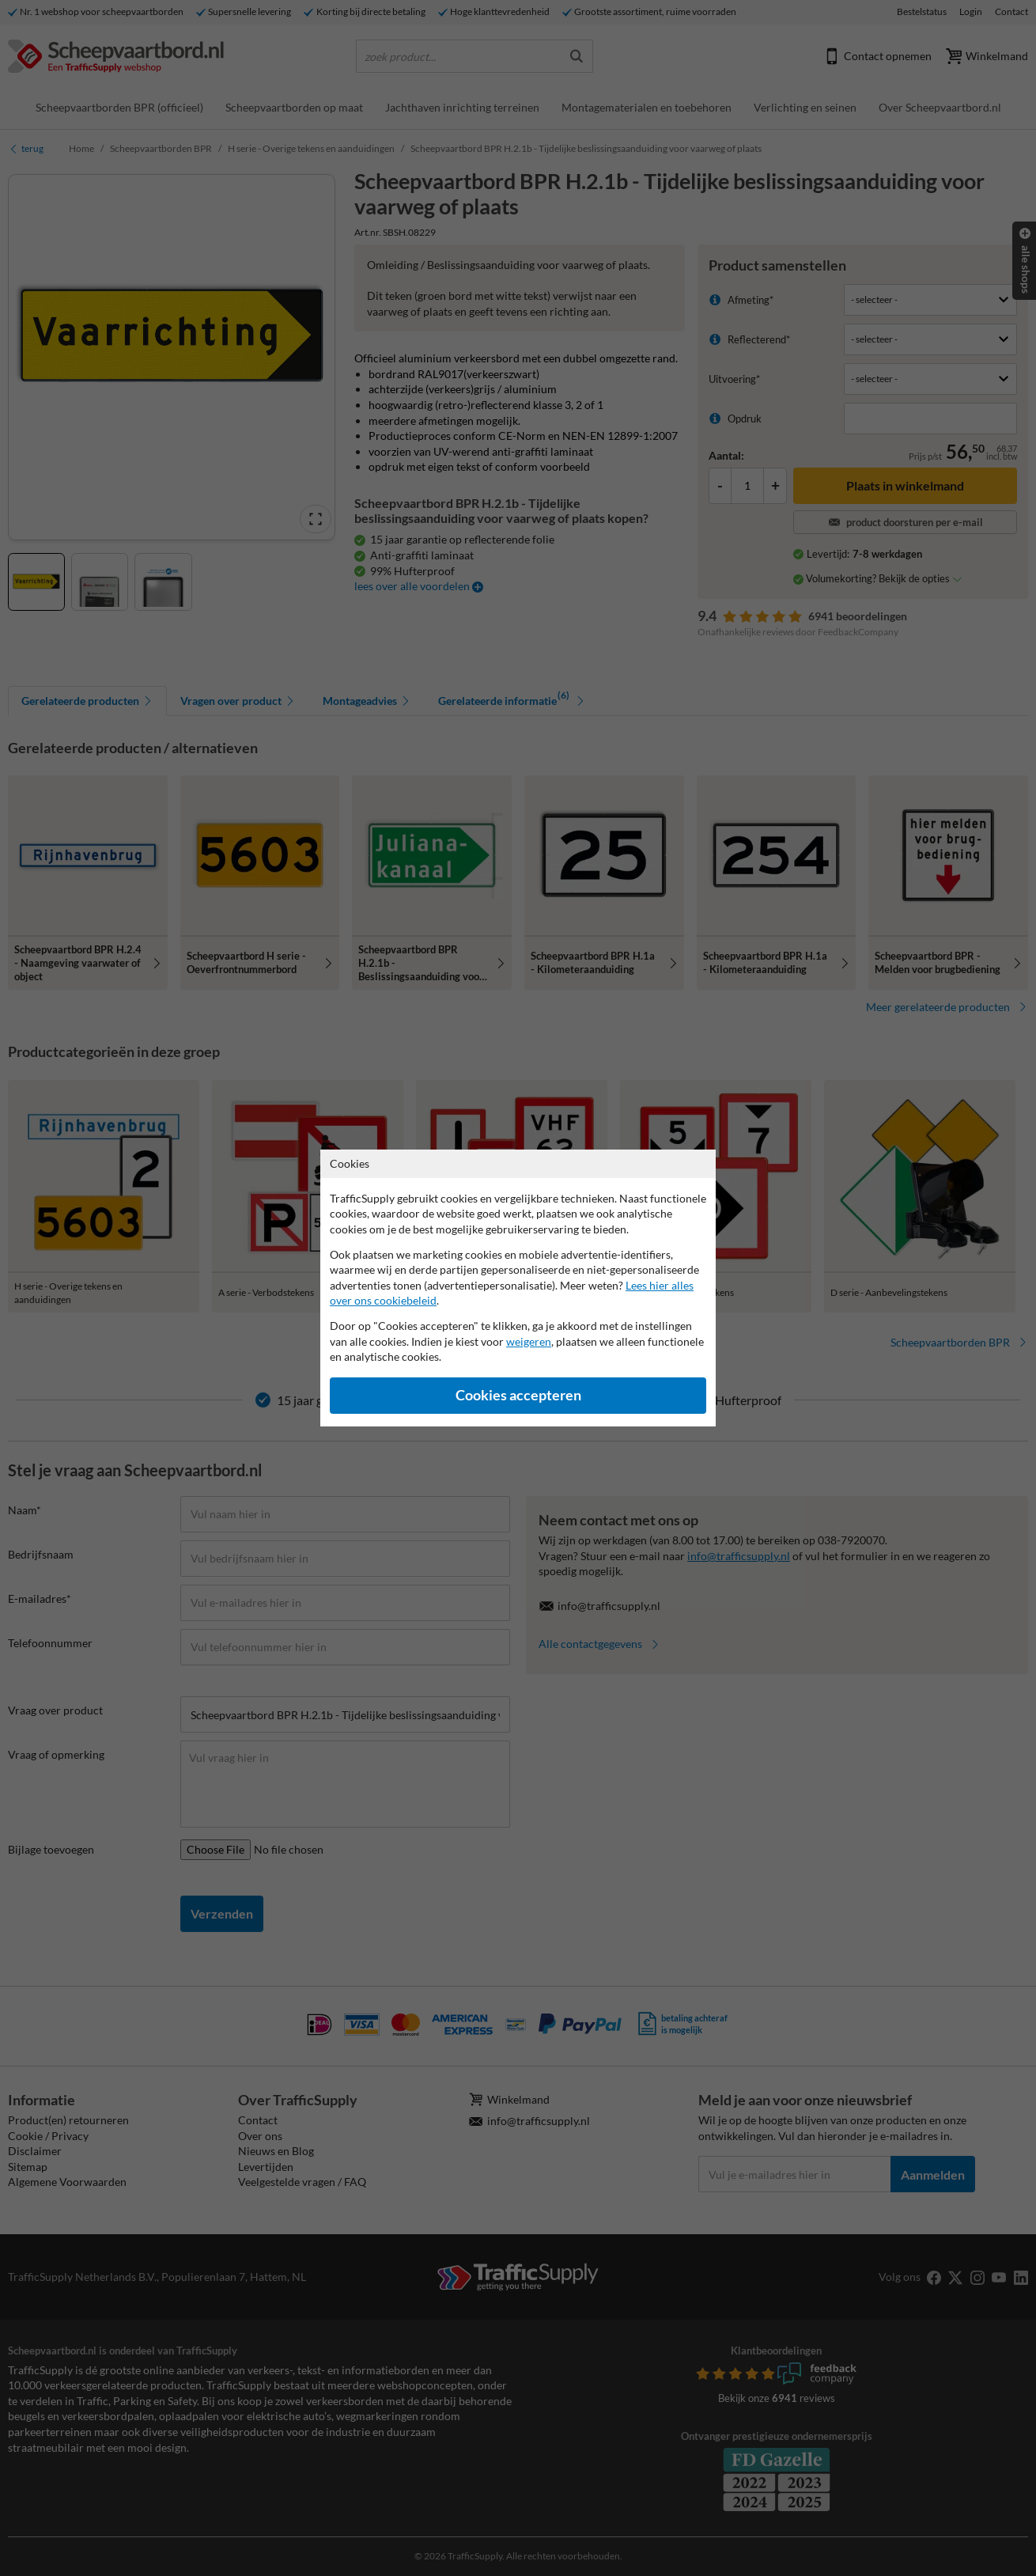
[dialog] (518, 1288)
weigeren (528, 1341)
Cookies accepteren (518, 1395)
